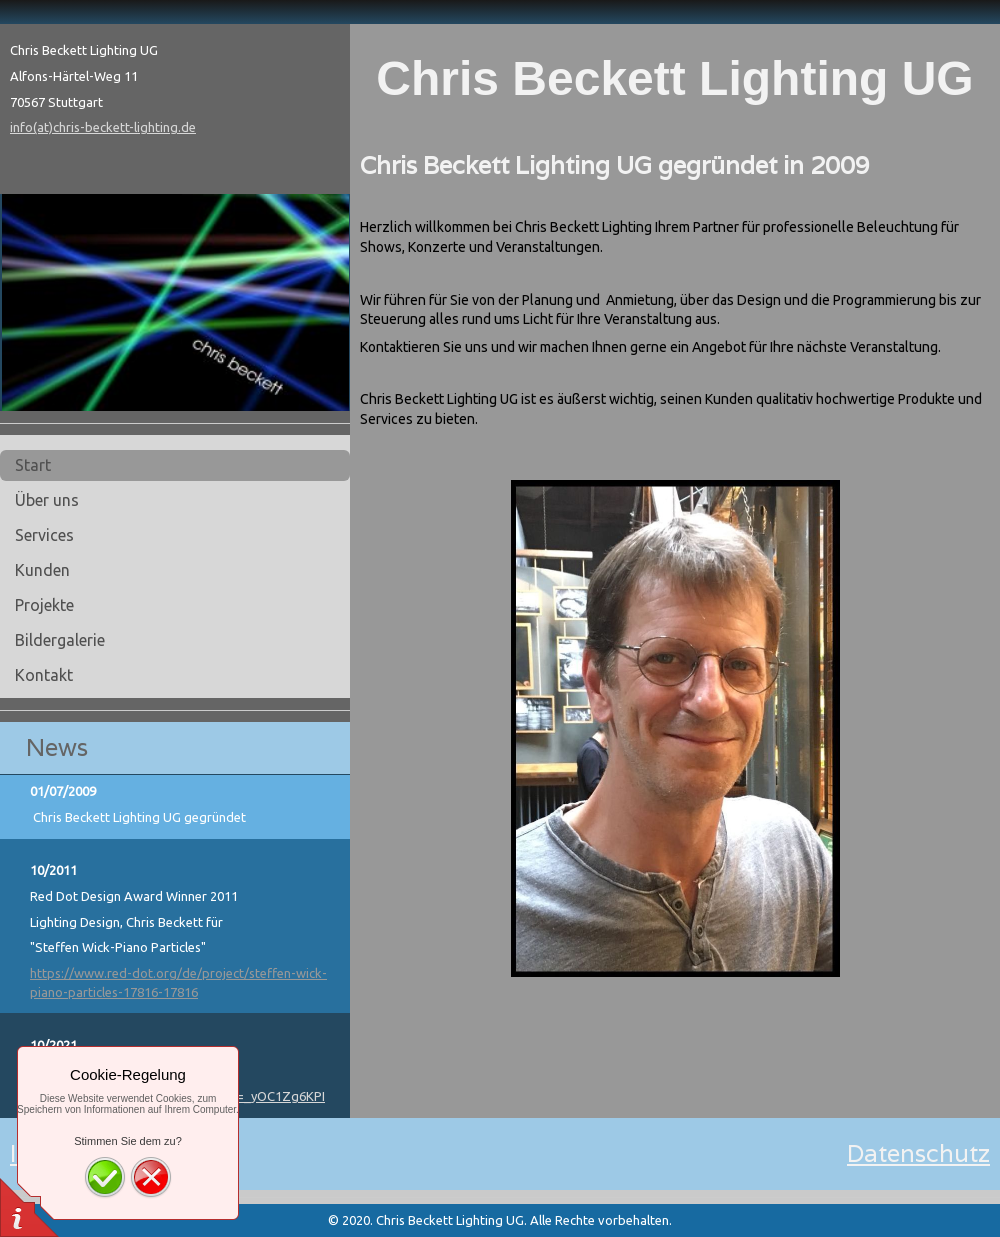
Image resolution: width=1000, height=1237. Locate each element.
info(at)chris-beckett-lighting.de (103, 127)
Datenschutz (918, 1153)
